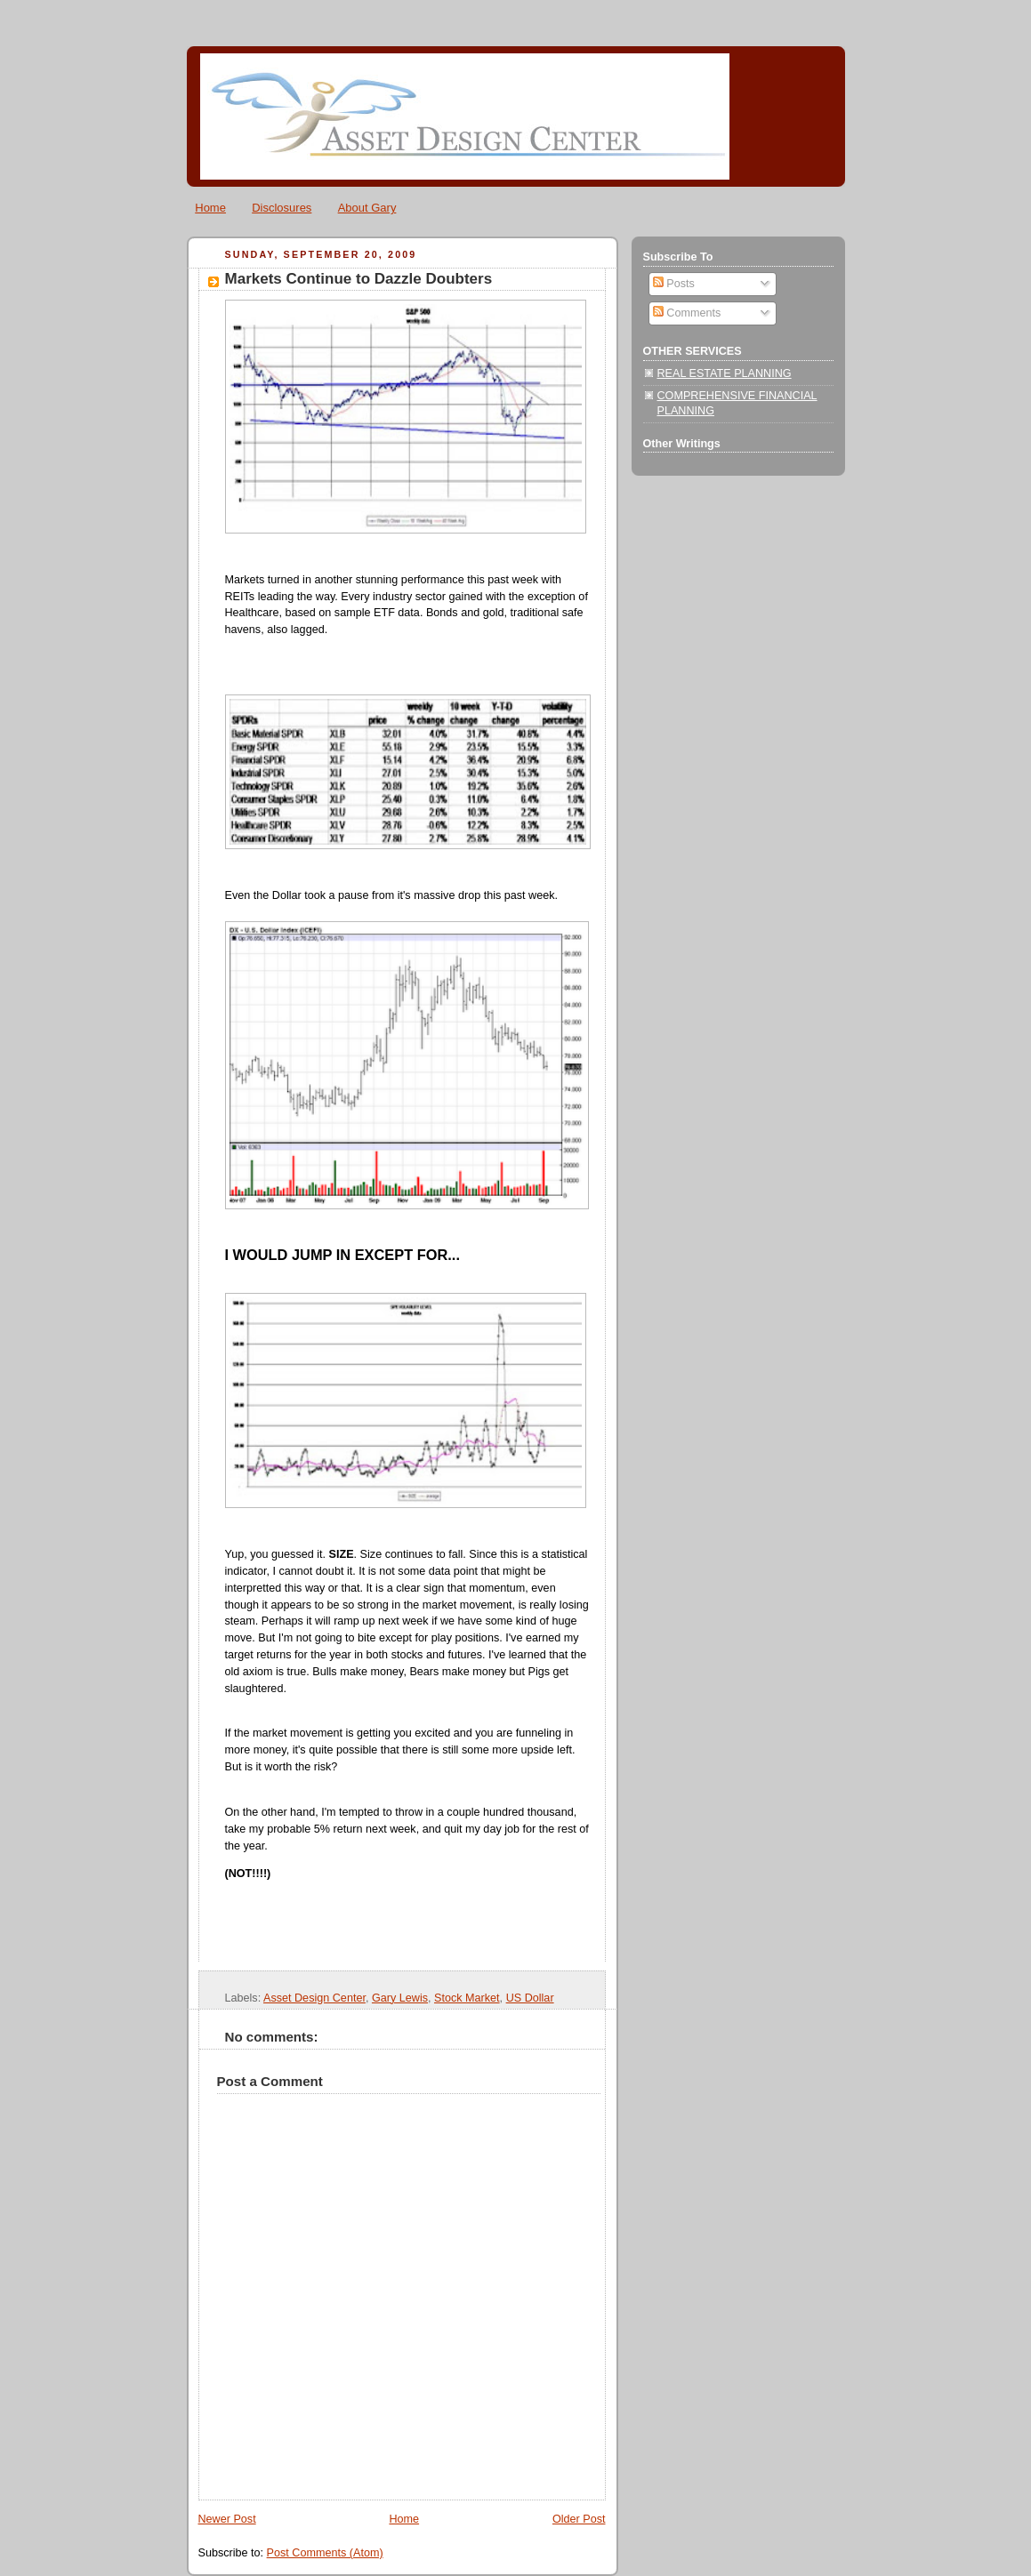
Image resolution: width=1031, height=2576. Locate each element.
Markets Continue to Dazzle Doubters (359, 278)
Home (210, 207)
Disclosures (281, 207)
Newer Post (227, 2519)
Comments (687, 313)
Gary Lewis (400, 1998)
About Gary (367, 207)
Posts (674, 283)
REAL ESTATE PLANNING (724, 373)
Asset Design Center (314, 1998)
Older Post (579, 2519)
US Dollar (530, 1998)
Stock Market (467, 1998)
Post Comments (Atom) (325, 2553)
